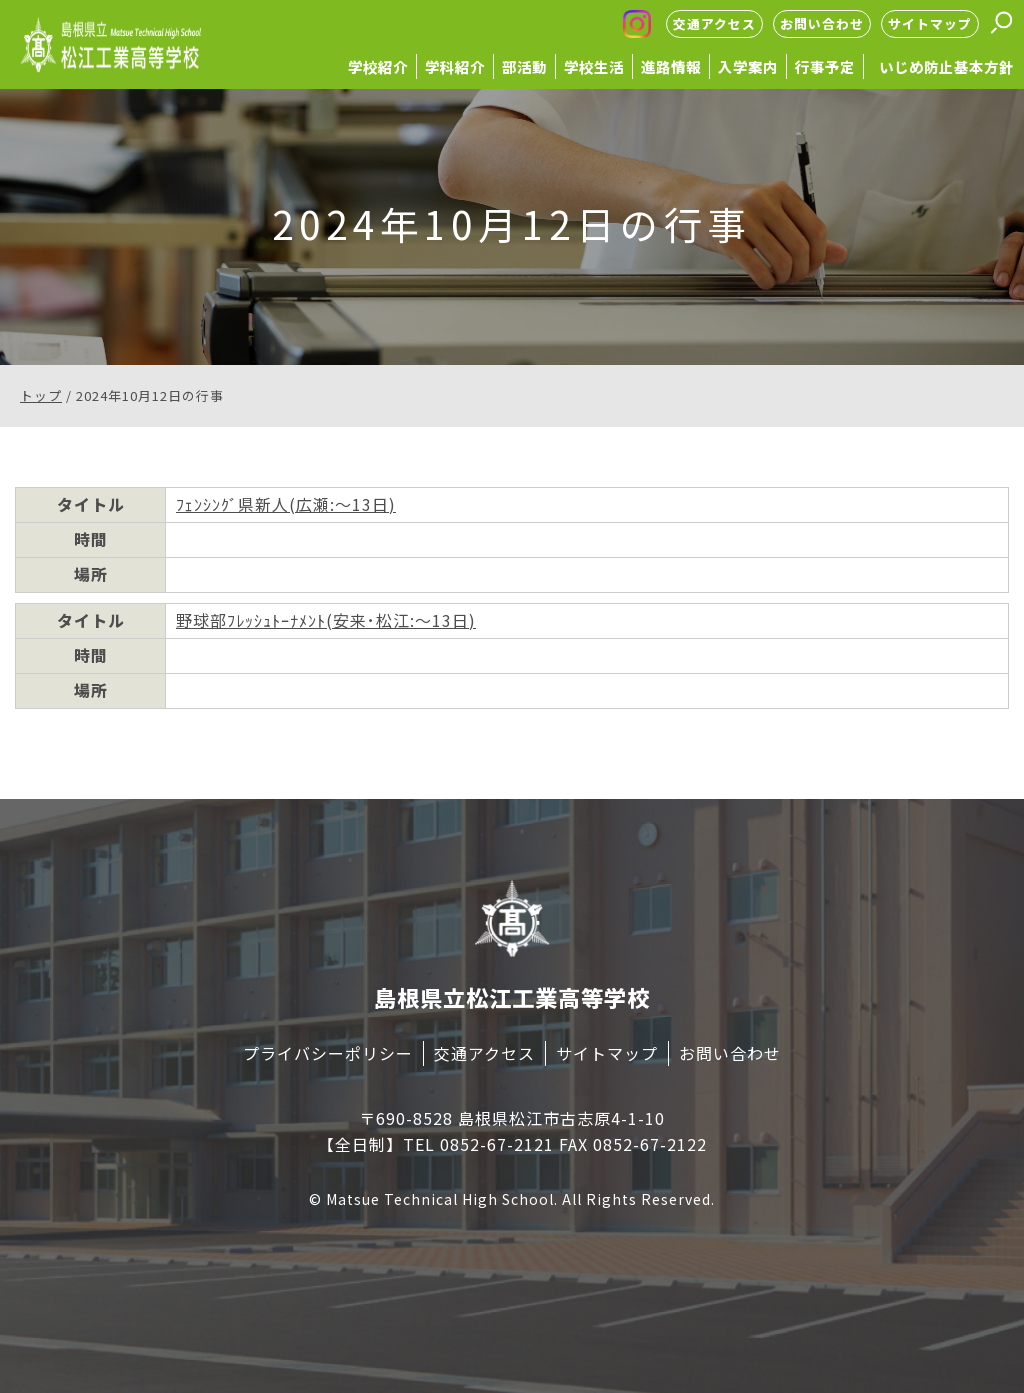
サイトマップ (930, 23)
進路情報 (671, 67)
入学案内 (748, 67)
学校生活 (594, 67)
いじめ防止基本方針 (946, 67)
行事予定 (825, 67)
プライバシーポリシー (328, 1053)
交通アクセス (714, 23)
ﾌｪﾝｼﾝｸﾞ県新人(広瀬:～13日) (286, 504)
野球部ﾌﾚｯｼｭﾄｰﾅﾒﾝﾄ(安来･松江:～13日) (326, 620)
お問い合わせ (822, 23)
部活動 (524, 67)
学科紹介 (455, 67)
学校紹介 (378, 67)
